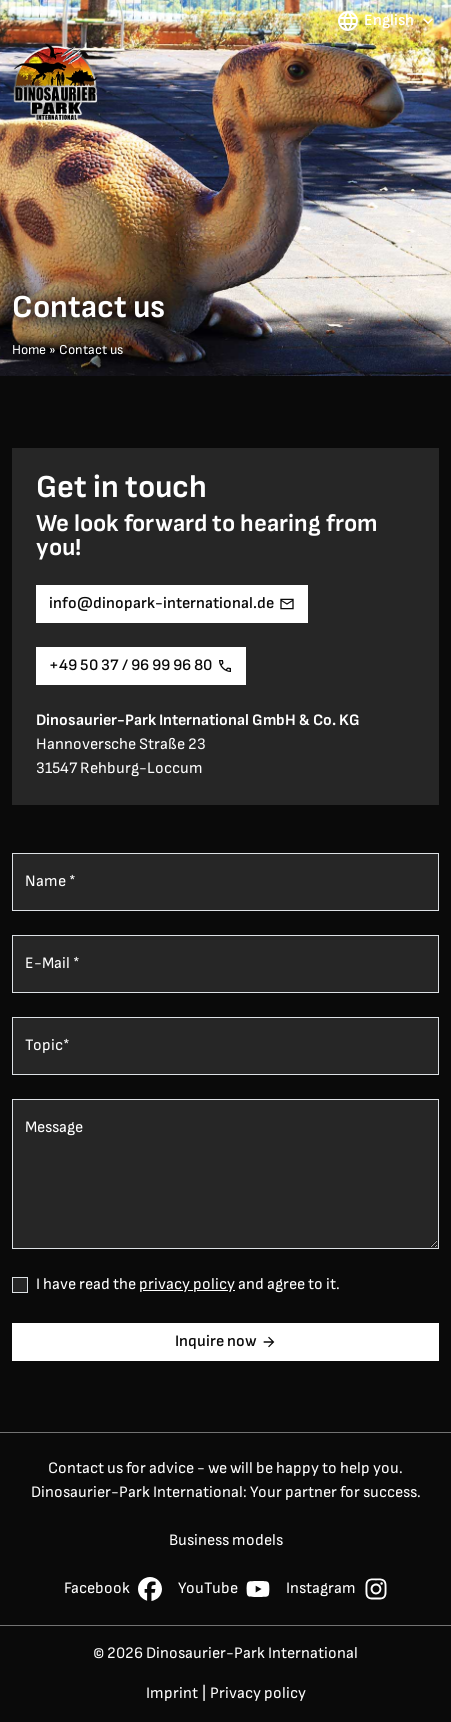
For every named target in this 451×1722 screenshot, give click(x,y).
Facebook (113, 1589)
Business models (226, 1540)
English (387, 21)
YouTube (224, 1589)
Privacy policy (258, 1693)
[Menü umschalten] (419, 82)
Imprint (172, 1693)
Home (29, 350)
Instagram (337, 1589)
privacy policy (187, 1284)
